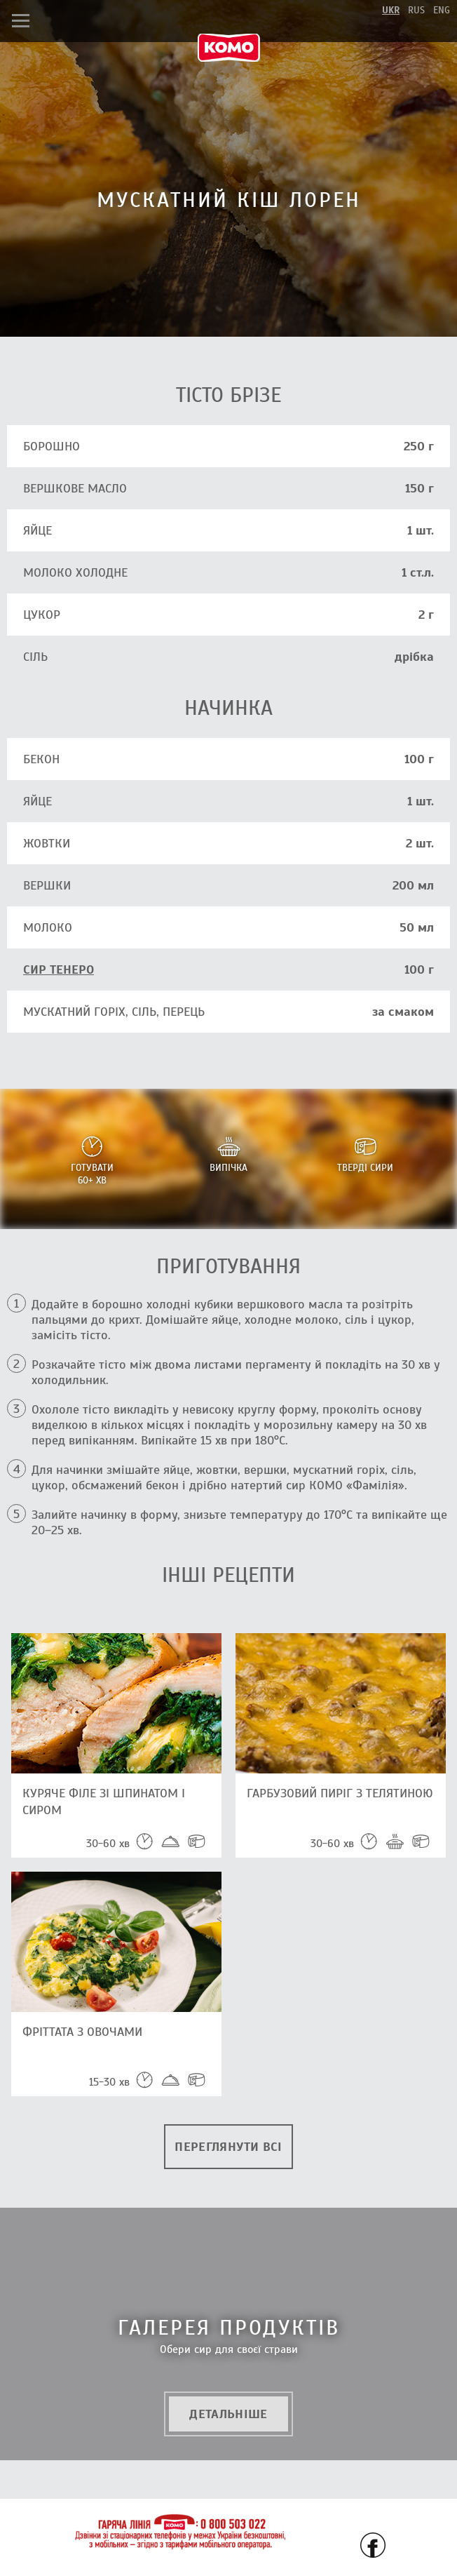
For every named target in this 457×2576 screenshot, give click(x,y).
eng (441, 10)
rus (416, 10)
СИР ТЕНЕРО (58, 969)
